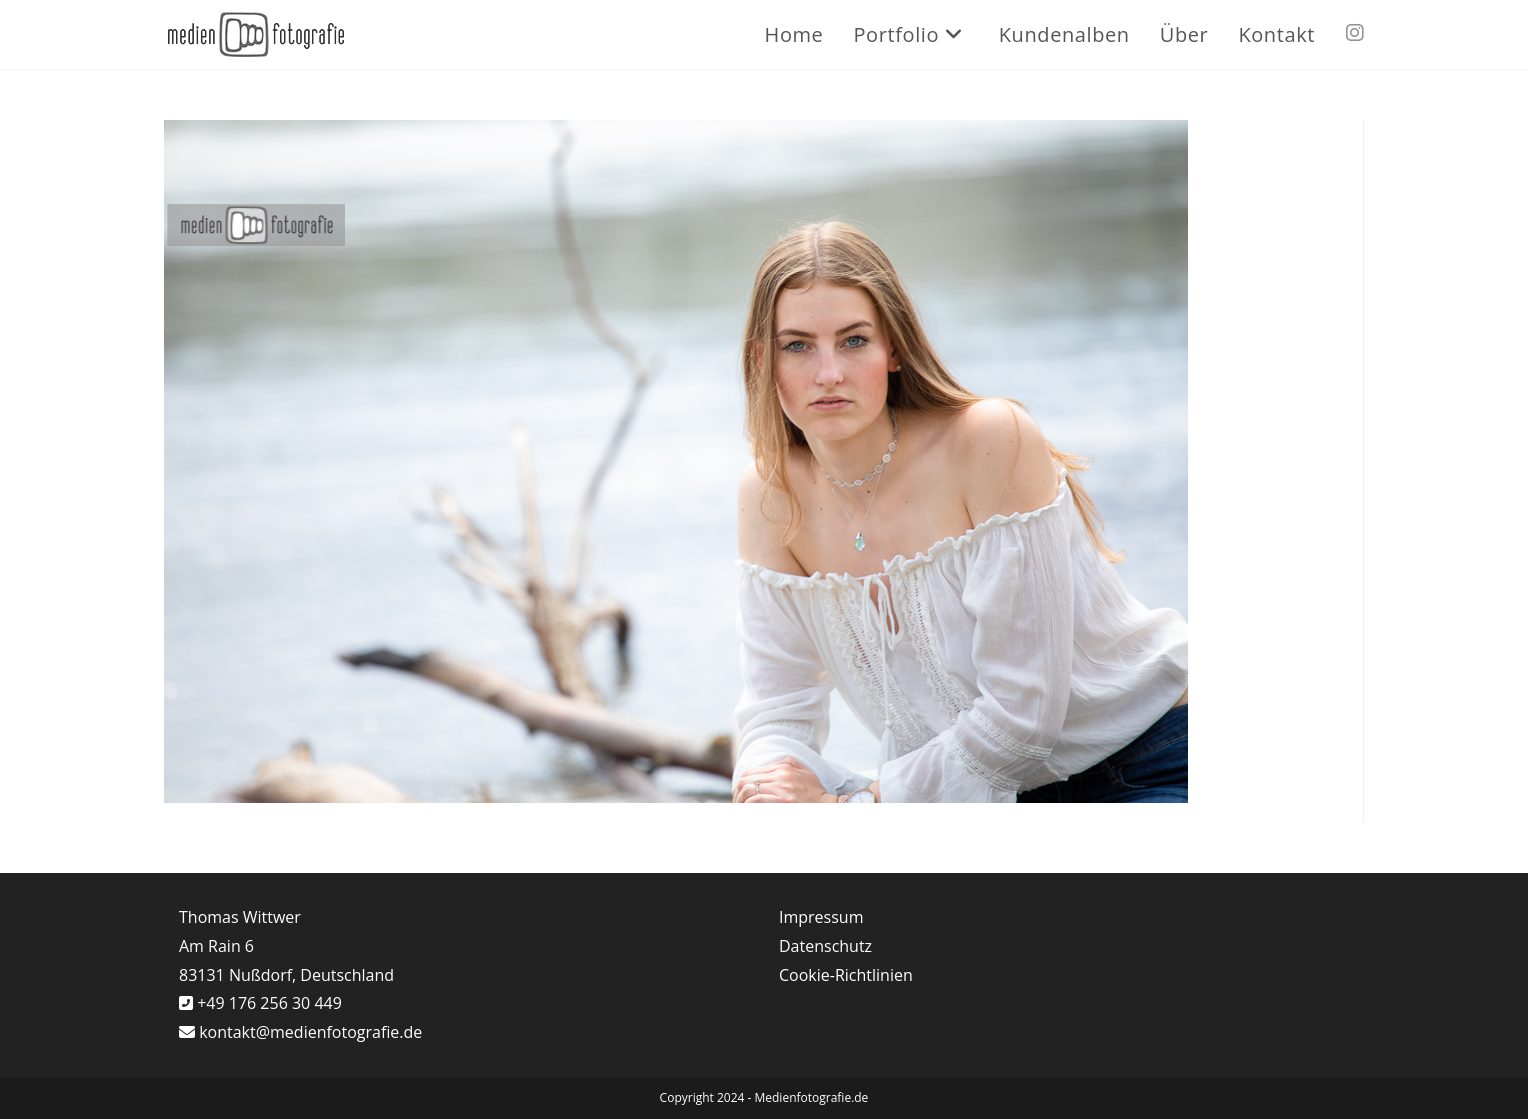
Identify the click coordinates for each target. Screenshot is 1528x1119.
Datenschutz (825, 946)
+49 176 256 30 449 (267, 1003)
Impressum (821, 917)
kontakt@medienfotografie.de (310, 1032)
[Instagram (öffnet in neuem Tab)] (1355, 33)
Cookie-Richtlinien (846, 975)
